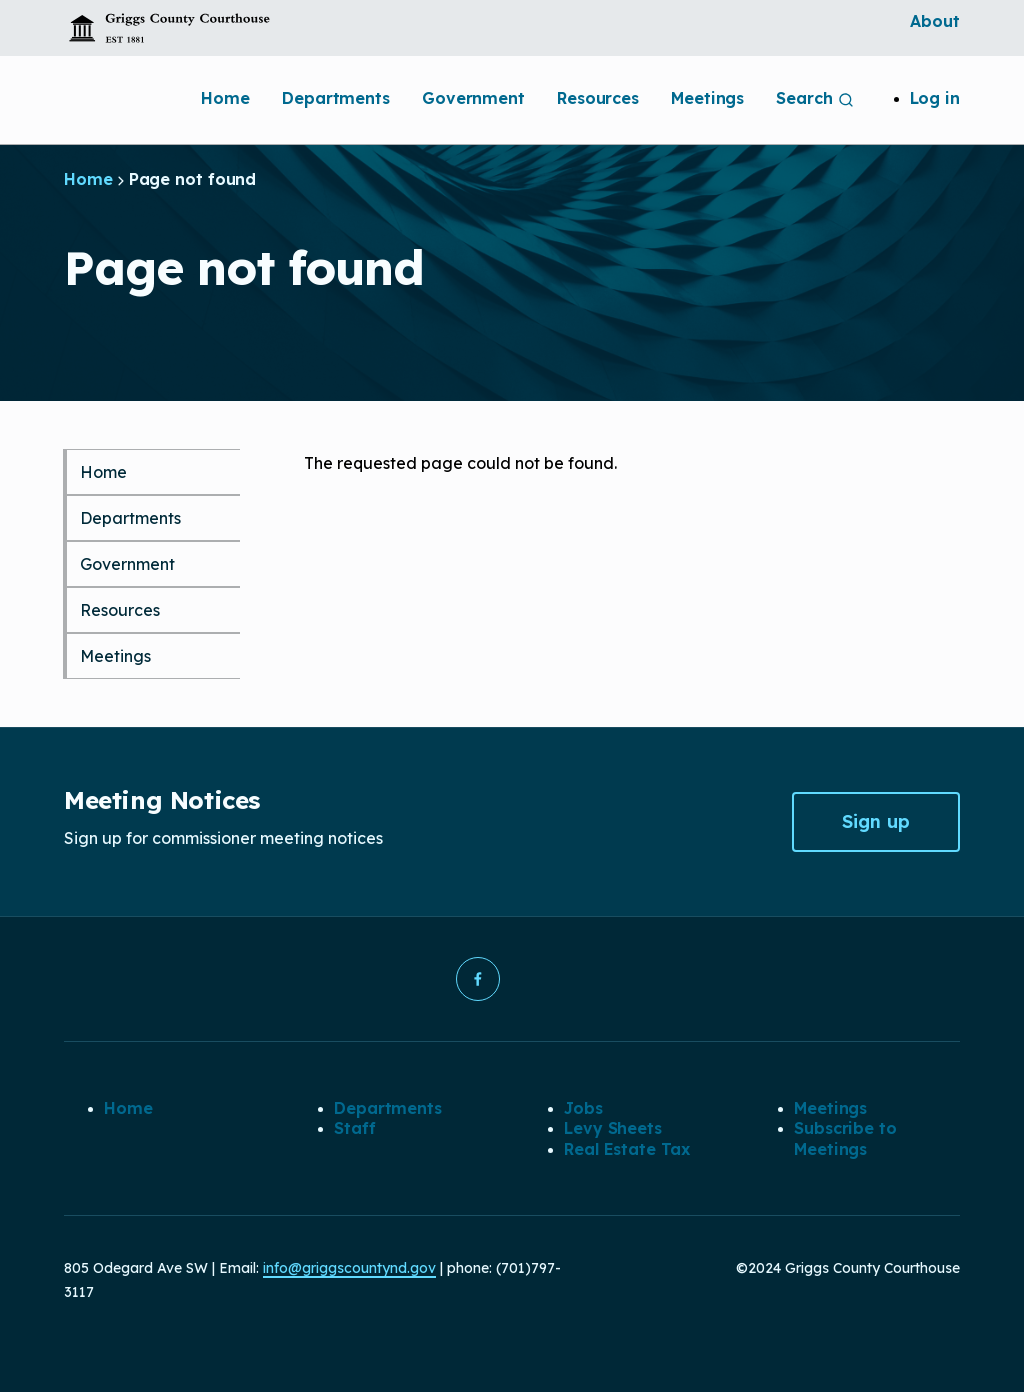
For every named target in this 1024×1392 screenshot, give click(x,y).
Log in (935, 98)
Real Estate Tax (627, 1149)
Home (225, 98)
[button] (478, 979)
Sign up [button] (876, 821)
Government (473, 98)
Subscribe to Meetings (845, 1138)
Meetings (707, 98)
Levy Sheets (613, 1128)
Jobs (583, 1108)
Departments (336, 98)
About (935, 21)
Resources (598, 98)
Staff (355, 1128)
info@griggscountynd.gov (349, 1268)
